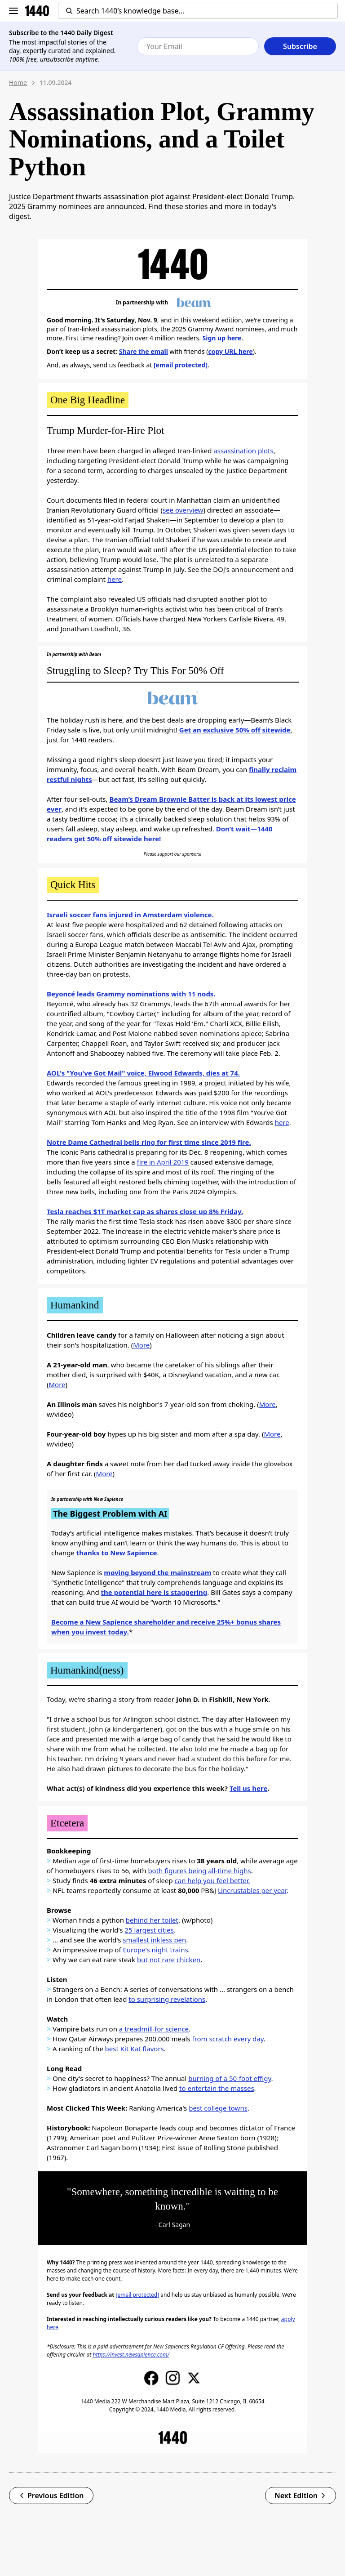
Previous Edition (51, 2495)
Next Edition (300, 2495)
